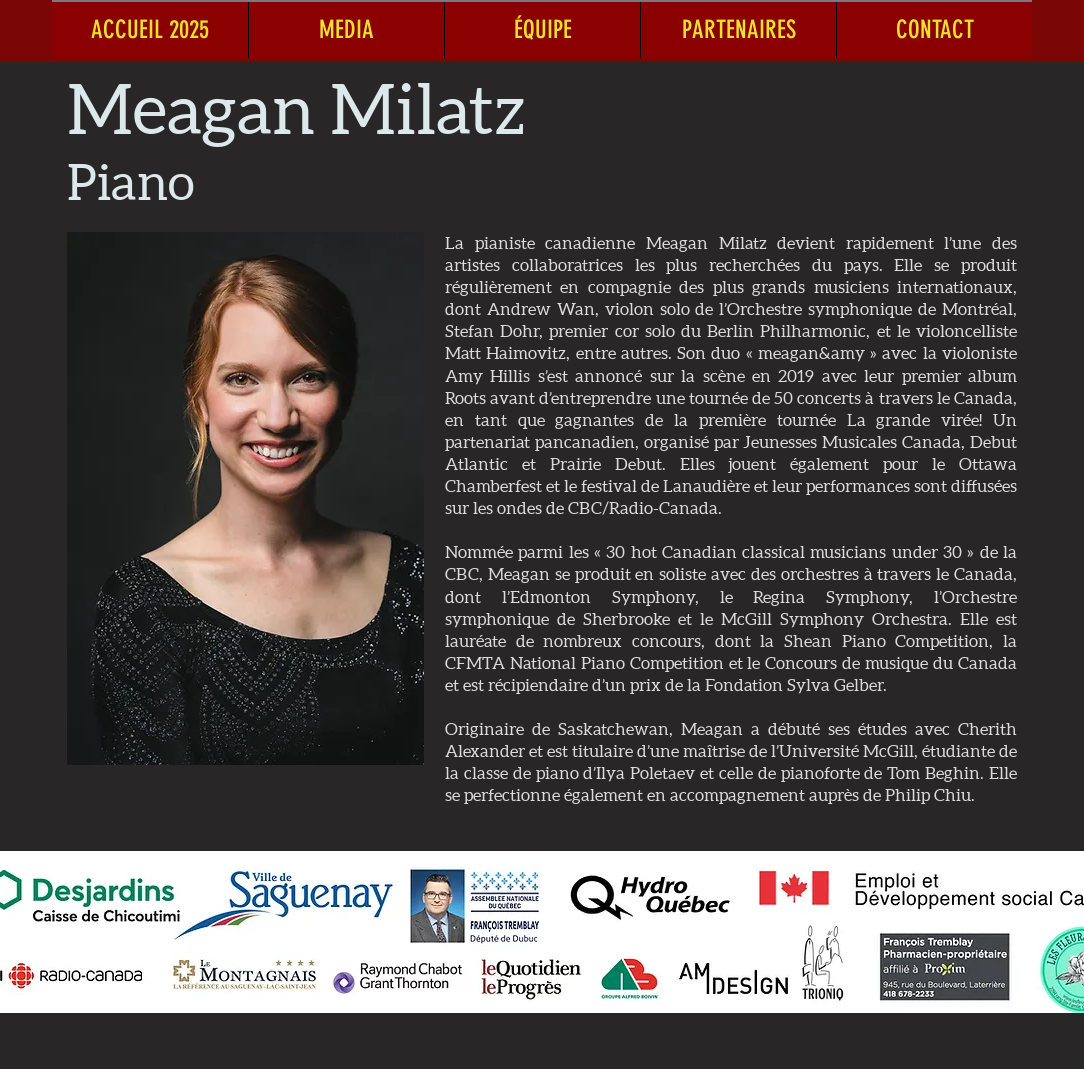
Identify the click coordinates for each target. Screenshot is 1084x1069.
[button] (346, 29)
